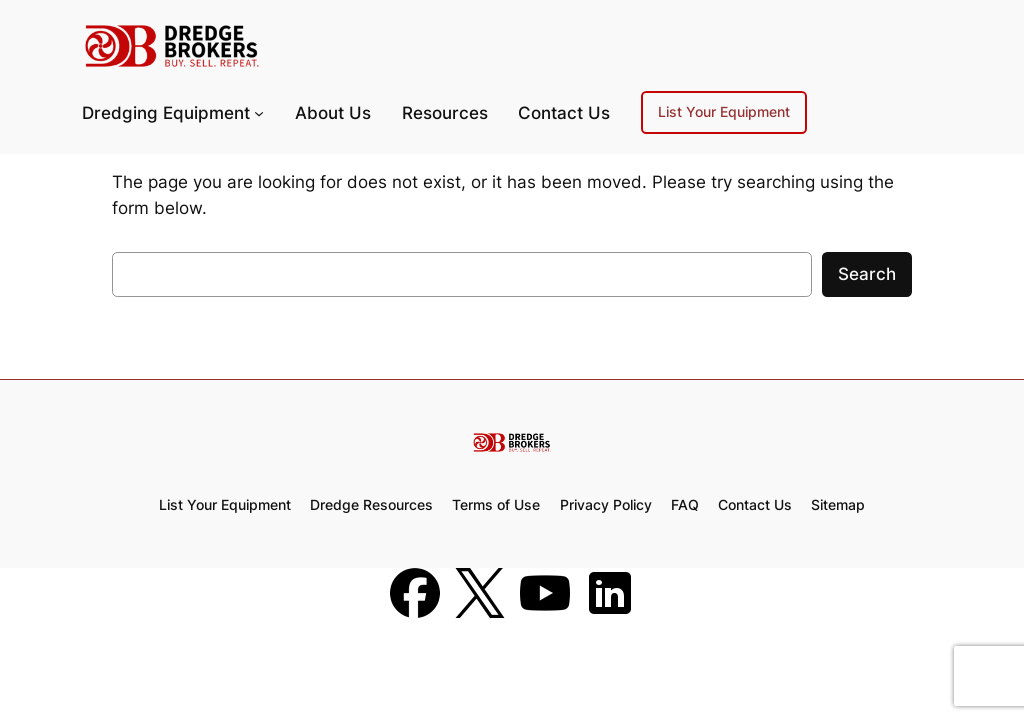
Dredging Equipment (166, 113)
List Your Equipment (724, 111)
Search (867, 274)
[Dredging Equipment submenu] (259, 112)
